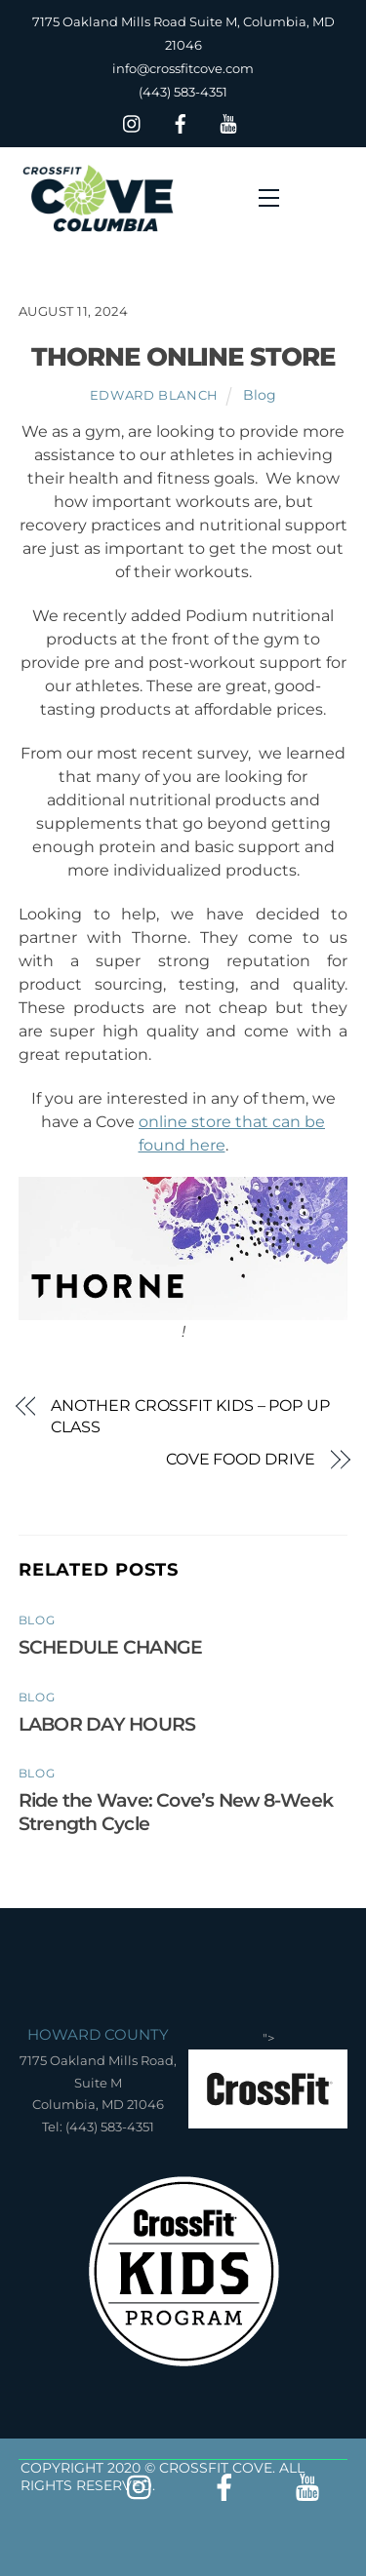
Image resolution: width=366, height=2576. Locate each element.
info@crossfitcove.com (183, 68)
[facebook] (180, 121)
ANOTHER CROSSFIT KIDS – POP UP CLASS (190, 1416)
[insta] (132, 121)
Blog (259, 395)
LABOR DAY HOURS (107, 1724)
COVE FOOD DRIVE (240, 1459)
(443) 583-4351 (183, 91)
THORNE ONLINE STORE (183, 356)
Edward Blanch (154, 395)
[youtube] (228, 121)
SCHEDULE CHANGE (110, 1647)
